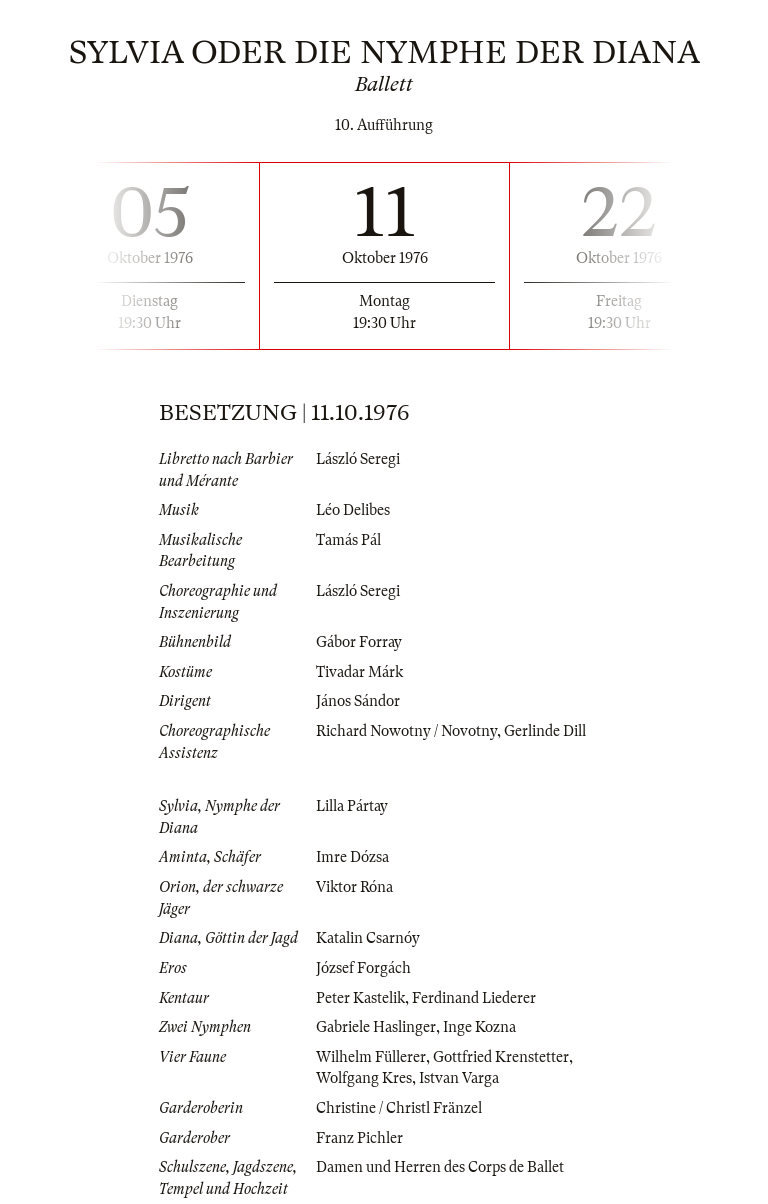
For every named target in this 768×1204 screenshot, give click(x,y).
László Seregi (358, 459)
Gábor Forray (359, 642)
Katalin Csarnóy (368, 938)
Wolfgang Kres (364, 1078)
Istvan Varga (459, 1078)
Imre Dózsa (352, 857)
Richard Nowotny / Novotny (406, 731)
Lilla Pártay (352, 806)
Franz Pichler (359, 1138)
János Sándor (358, 701)
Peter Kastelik (360, 998)
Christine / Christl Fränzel (399, 1108)
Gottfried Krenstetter (501, 1057)
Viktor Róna (354, 887)
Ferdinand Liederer (474, 998)
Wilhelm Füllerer (371, 1057)
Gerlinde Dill (545, 731)
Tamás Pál (348, 540)
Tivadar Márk (359, 672)
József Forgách (363, 968)
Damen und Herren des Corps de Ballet (440, 1167)
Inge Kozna (479, 1027)
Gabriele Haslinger (376, 1027)
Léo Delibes (353, 510)
